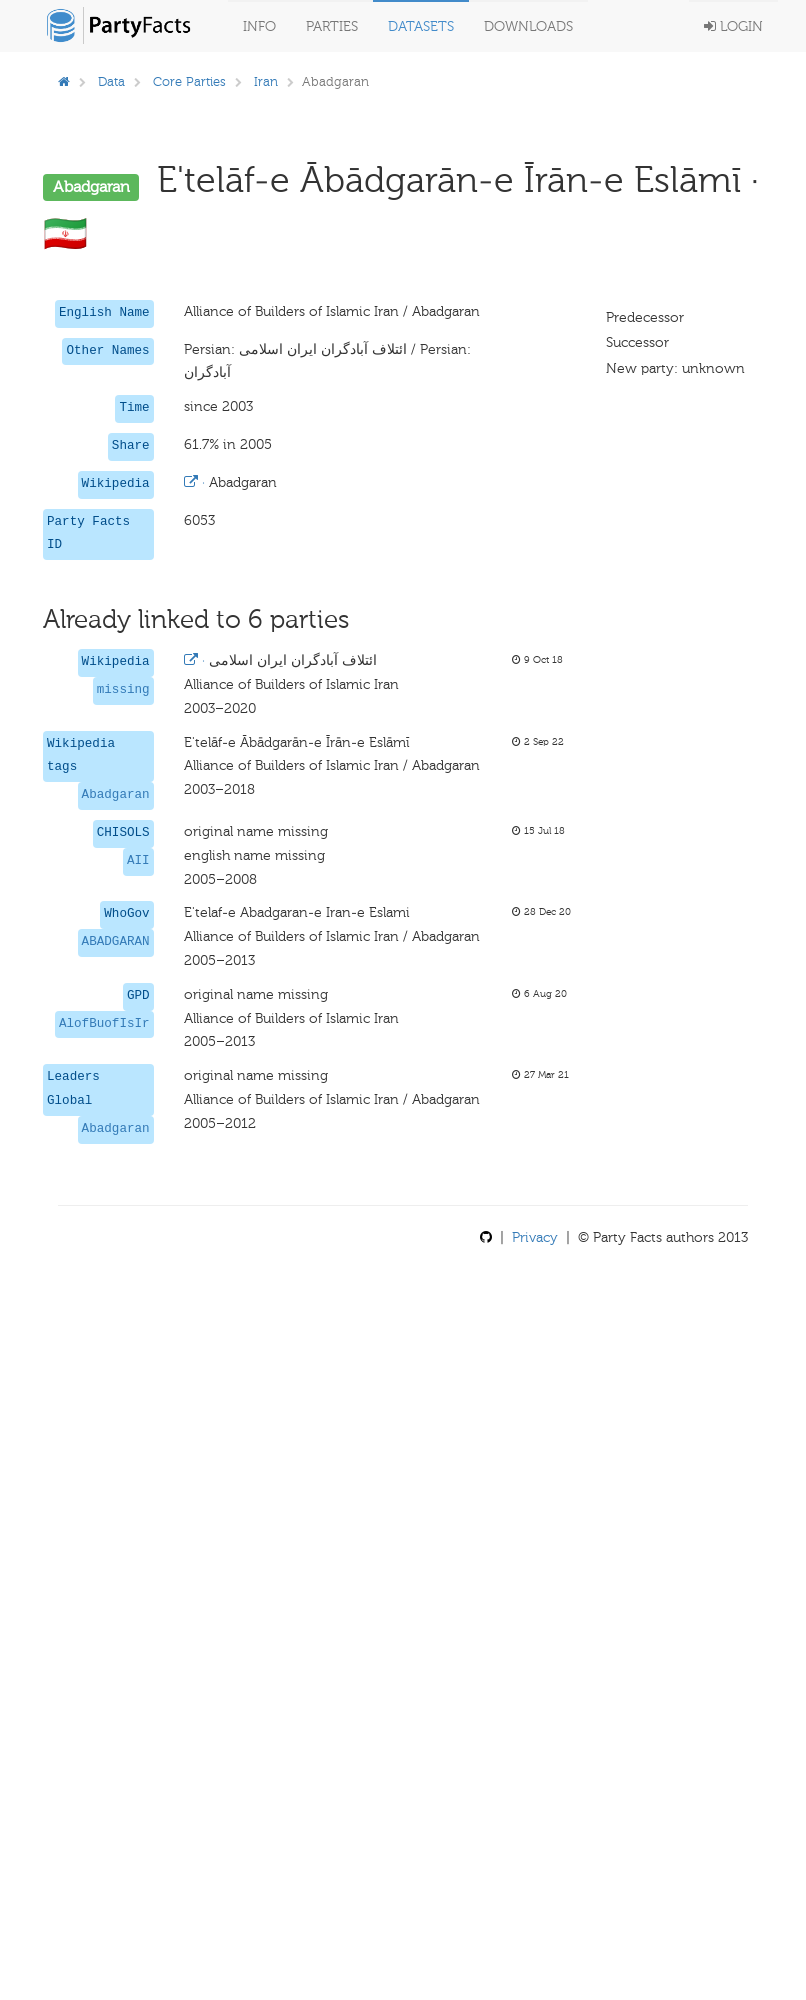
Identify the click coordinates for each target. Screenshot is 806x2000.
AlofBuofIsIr (104, 1024)
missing (123, 690)
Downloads (528, 26)
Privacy (535, 1237)
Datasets (421, 26)
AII (138, 861)
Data (111, 81)
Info (259, 26)
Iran (266, 81)
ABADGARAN (116, 942)
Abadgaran (116, 795)
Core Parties (189, 81)
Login (733, 26)
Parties (332, 26)
